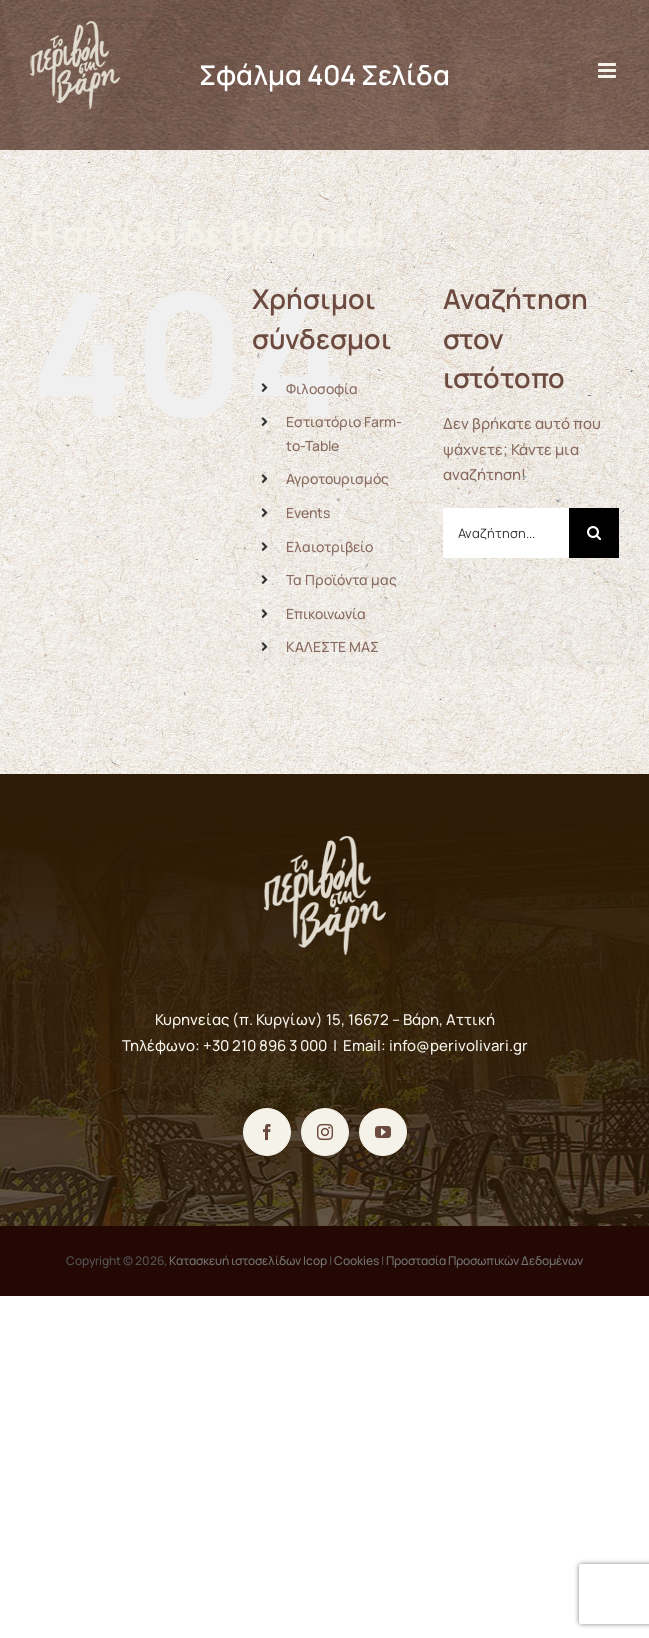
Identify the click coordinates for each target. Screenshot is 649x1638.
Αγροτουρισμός (337, 478)
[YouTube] (383, 1132)
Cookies (356, 1260)
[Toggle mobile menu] (608, 70)
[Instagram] (325, 1132)
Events (308, 512)
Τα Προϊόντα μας (341, 579)
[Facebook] (267, 1132)
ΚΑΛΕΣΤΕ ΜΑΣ (332, 646)
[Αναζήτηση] (594, 533)
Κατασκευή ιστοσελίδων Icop (248, 1260)
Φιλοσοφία (322, 388)
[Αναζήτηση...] (506, 533)
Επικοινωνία (326, 613)
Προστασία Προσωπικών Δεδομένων (484, 1260)
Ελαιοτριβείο (329, 546)
